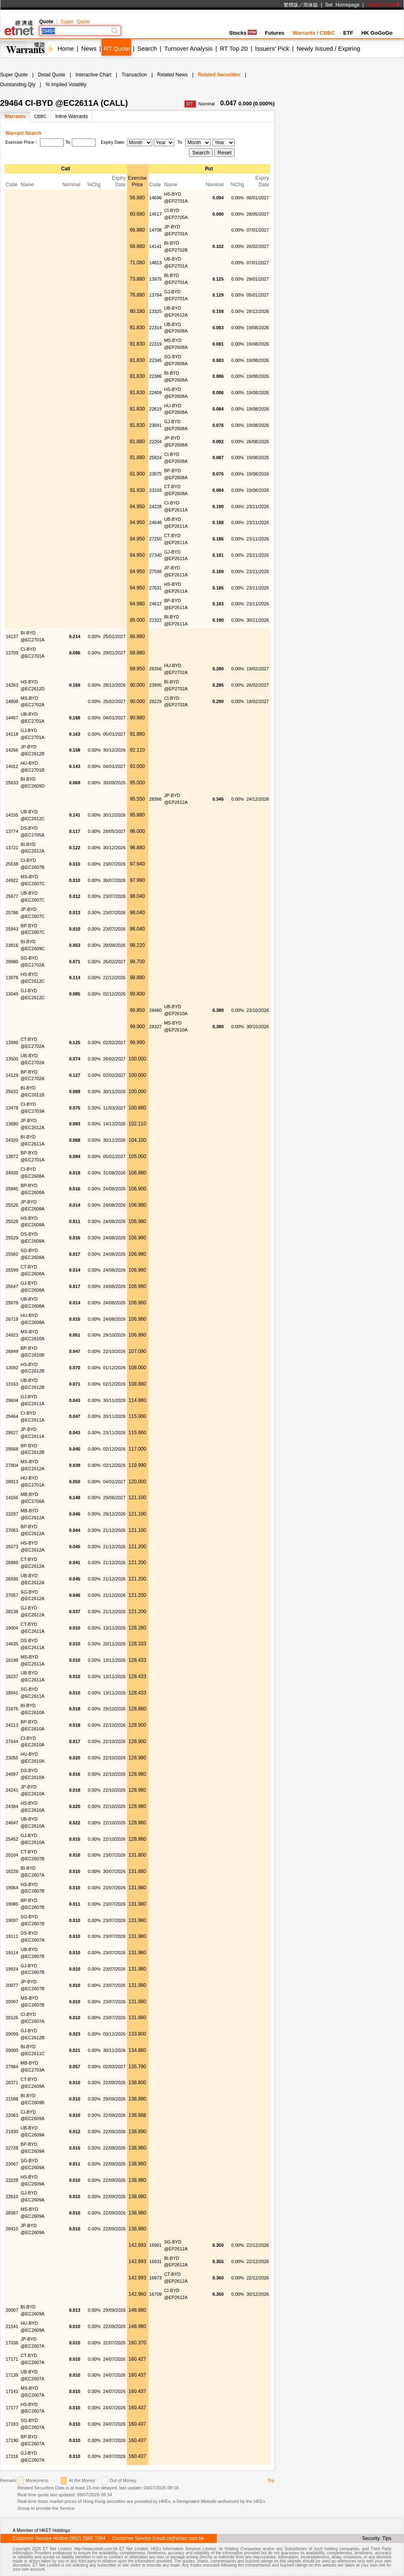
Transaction (134, 75)
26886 (12, 1562)
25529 (12, 1237)
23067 (12, 2163)
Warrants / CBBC (314, 33)
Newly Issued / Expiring (328, 48)
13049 (12, 993)
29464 (12, 1416)
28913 (12, 1481)
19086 (12, 1904)
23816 (12, 945)
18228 (12, 1871)
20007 (12, 2310)
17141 (12, 2391)
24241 (12, 1790)
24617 (155, 603)
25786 (12, 912)
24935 (12, 1172)
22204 (155, 441)
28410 (12, 2228)
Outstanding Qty (18, 84)
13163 (12, 1384)
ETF (348, 33)
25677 (12, 896)
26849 (12, 1351)
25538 (12, 864)
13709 (12, 652)
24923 (12, 1335)
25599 (12, 1270)
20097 (12, 2001)
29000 (12, 2050)
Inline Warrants (71, 116)
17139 (12, 2375)
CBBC (40, 116)
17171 (12, 2359)
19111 (12, 1936)
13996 (12, 1042)
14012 (12, 766)
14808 (12, 701)
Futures (274, 33)
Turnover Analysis (188, 48)
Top (271, 2480)
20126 (12, 2017)
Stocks (243, 33)
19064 (12, 1887)
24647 (12, 1822)
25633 (12, 782)
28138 (12, 1611)
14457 (12, 717)
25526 (12, 1205)
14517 (155, 214)
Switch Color (383, 5)
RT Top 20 (234, 48)
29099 (12, 2033)
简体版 (310, 5)
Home (66, 48)
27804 (12, 1465)
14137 (12, 636)
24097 (12, 1774)
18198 (12, 1660)
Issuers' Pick (272, 48)
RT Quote (117, 48)
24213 (12, 1725)
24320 (12, 1140)
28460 (155, 1010)
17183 (12, 2424)
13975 (155, 279)
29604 (12, 1400)
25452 (12, 1839)
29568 (12, 1448)
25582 (12, 1254)
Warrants (15, 116)
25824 (155, 457)
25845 (12, 1188)
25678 (12, 1302)
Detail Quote (51, 75)
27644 (12, 1741)
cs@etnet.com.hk (185, 2538)
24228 (155, 506)
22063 (12, 2115)
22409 (155, 392)
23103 (155, 490)
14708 (155, 230)
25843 (12, 928)
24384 (12, 1806)
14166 (12, 1497)
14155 (12, 815)
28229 (155, 701)
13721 (12, 847)
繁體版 (291, 5)
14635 (12, 1643)
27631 (155, 587)
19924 (12, 1969)
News (89, 48)
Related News (172, 75)
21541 (12, 2326)
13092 (12, 1367)
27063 (12, 1530)
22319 (155, 344)
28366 (155, 799)
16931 (155, 2261)
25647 (12, 1286)
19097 (12, 1920)
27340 (155, 555)
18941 (12, 1692)
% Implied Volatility (66, 84)
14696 (155, 197)
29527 (12, 1432)
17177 (12, 2407)
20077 (12, 1985)
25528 (12, 1221)
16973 (155, 2277)
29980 (12, 961)
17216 (12, 2456)
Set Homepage (342, 5)
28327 (155, 1026)
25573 (12, 1546)
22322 (155, 620)
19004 (12, 1627)
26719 (12, 1319)
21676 (12, 1708)
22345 (155, 360)
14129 (12, 1075)
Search (147, 48)
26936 (12, 1578)
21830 (12, 2131)
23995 (155, 685)
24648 (155, 522)
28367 (12, 2212)
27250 (155, 538)
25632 (12, 1091)
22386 (155, 376)
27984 (12, 2066)
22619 (155, 408)
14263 (12, 685)
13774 (12, 831)
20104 (12, 1855)
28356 (155, 668)
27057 (12, 1595)
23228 (12, 2180)
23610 (12, 2196)
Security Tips (376, 2538)
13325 (155, 311)
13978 (12, 977)
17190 (12, 2440)
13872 (12, 1156)
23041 (155, 425)
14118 (12, 734)
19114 (12, 1952)
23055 (12, 1757)
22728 (12, 2147)
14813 (155, 262)
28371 (12, 2082)
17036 (12, 2342)
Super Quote (75, 22)
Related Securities (219, 75)
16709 (155, 2294)
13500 (12, 1058)
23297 (12, 1513)
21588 (12, 2098)
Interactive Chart (93, 75)
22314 (155, 327)
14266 (12, 750)
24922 (12, 880)
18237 (12, 1676)
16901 (155, 2245)
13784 (155, 294)
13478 (12, 1107)
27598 (155, 571)
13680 (12, 1123)
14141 (155, 246)
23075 (155, 473)
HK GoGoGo (377, 33)
